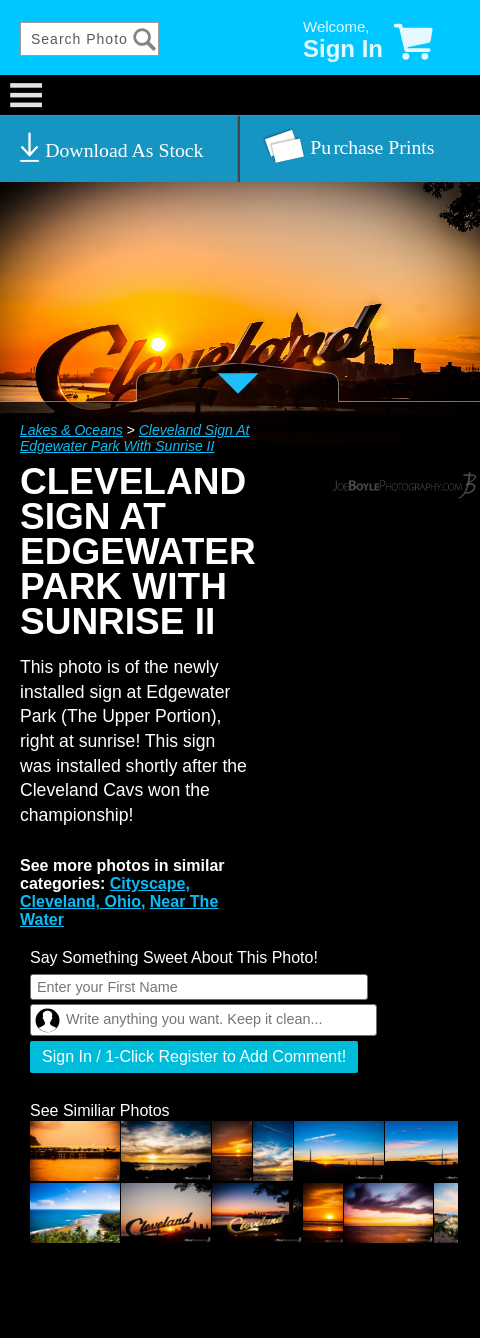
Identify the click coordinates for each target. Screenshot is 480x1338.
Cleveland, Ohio (80, 901)
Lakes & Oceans (71, 430)
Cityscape (148, 883)
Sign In (343, 48)
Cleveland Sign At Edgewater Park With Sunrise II (134, 438)
